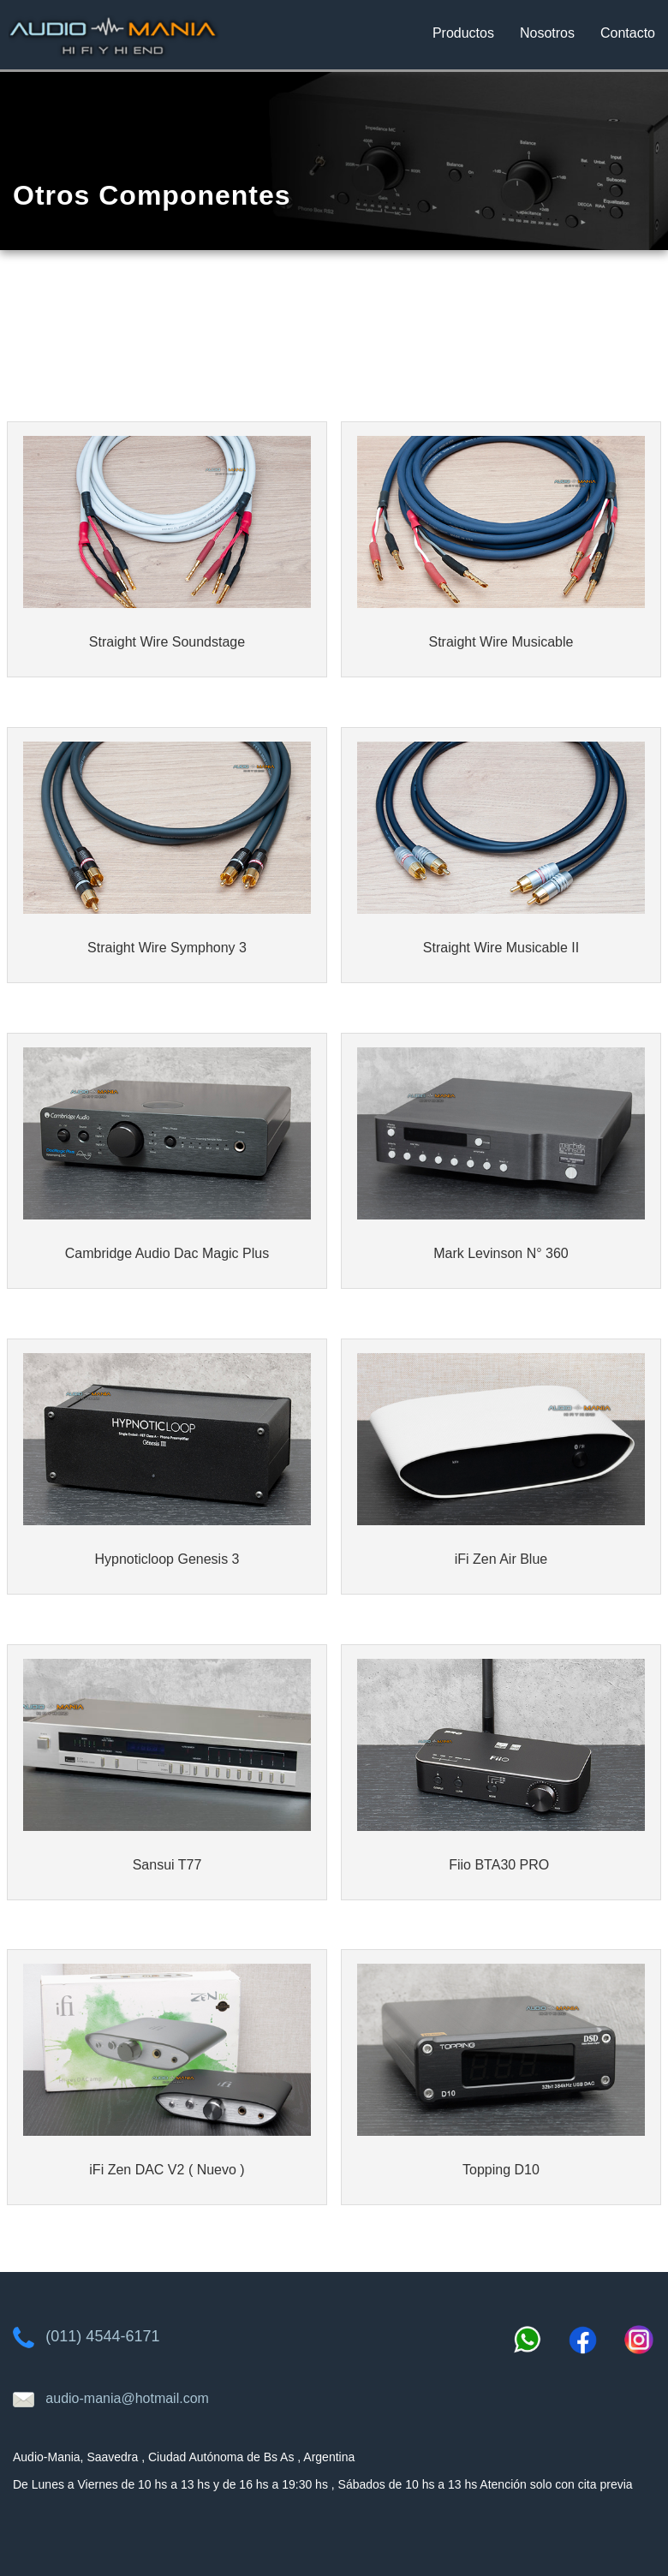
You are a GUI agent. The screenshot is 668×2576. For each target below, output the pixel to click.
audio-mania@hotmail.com (127, 2398)
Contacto (627, 33)
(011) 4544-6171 (102, 2336)
